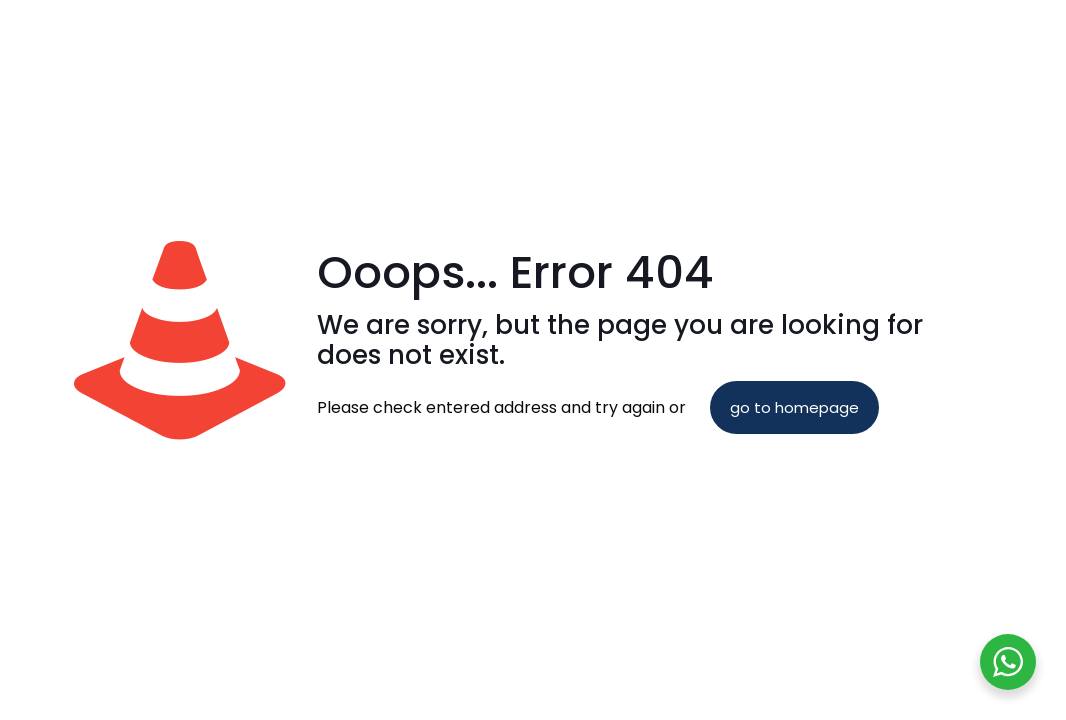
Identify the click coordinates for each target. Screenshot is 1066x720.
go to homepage (794, 407)
